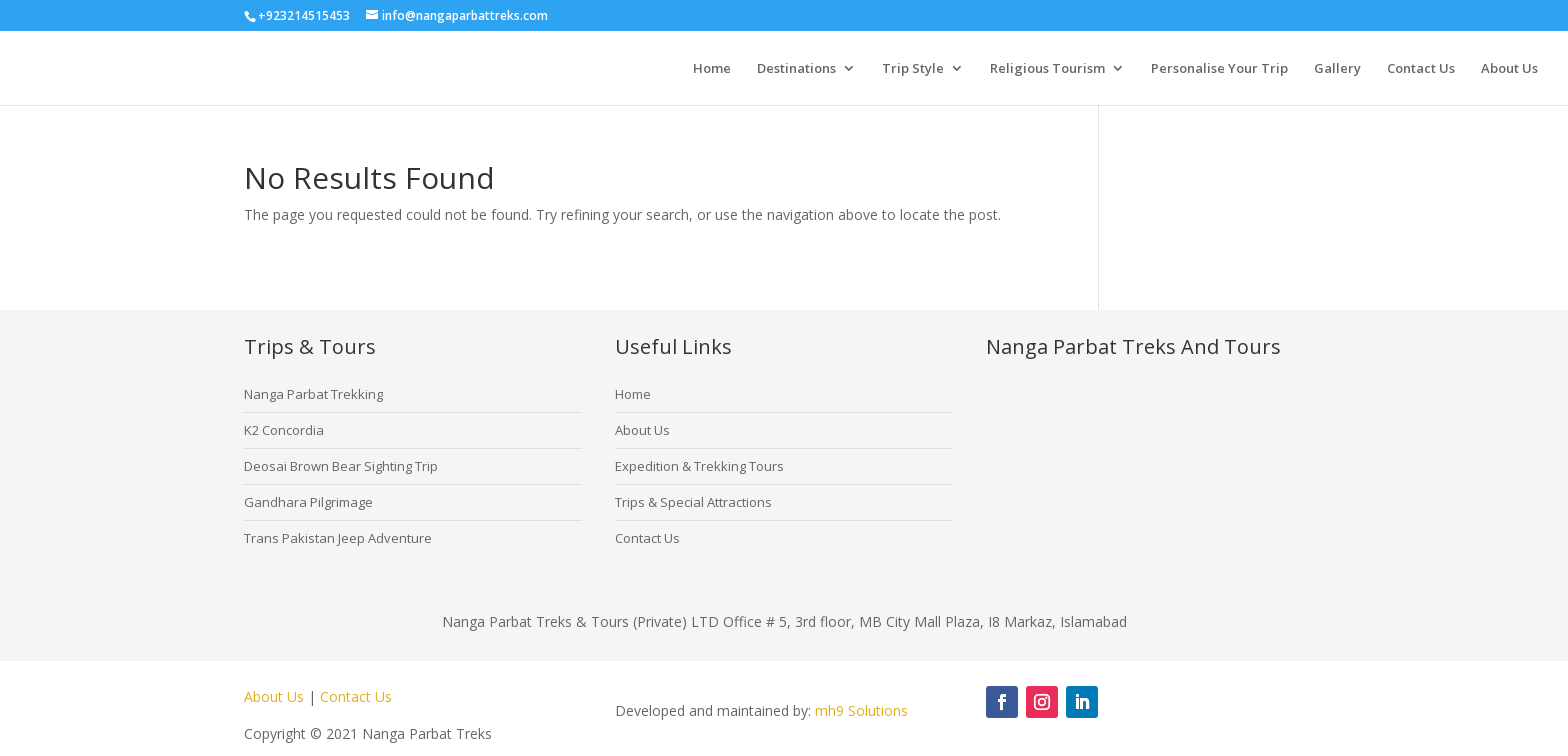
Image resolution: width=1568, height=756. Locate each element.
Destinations (796, 69)
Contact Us (1421, 69)
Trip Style (913, 69)
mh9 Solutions (861, 710)
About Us (1509, 69)
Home (712, 69)
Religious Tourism (1047, 69)
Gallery (1337, 69)
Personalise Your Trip (1219, 69)
